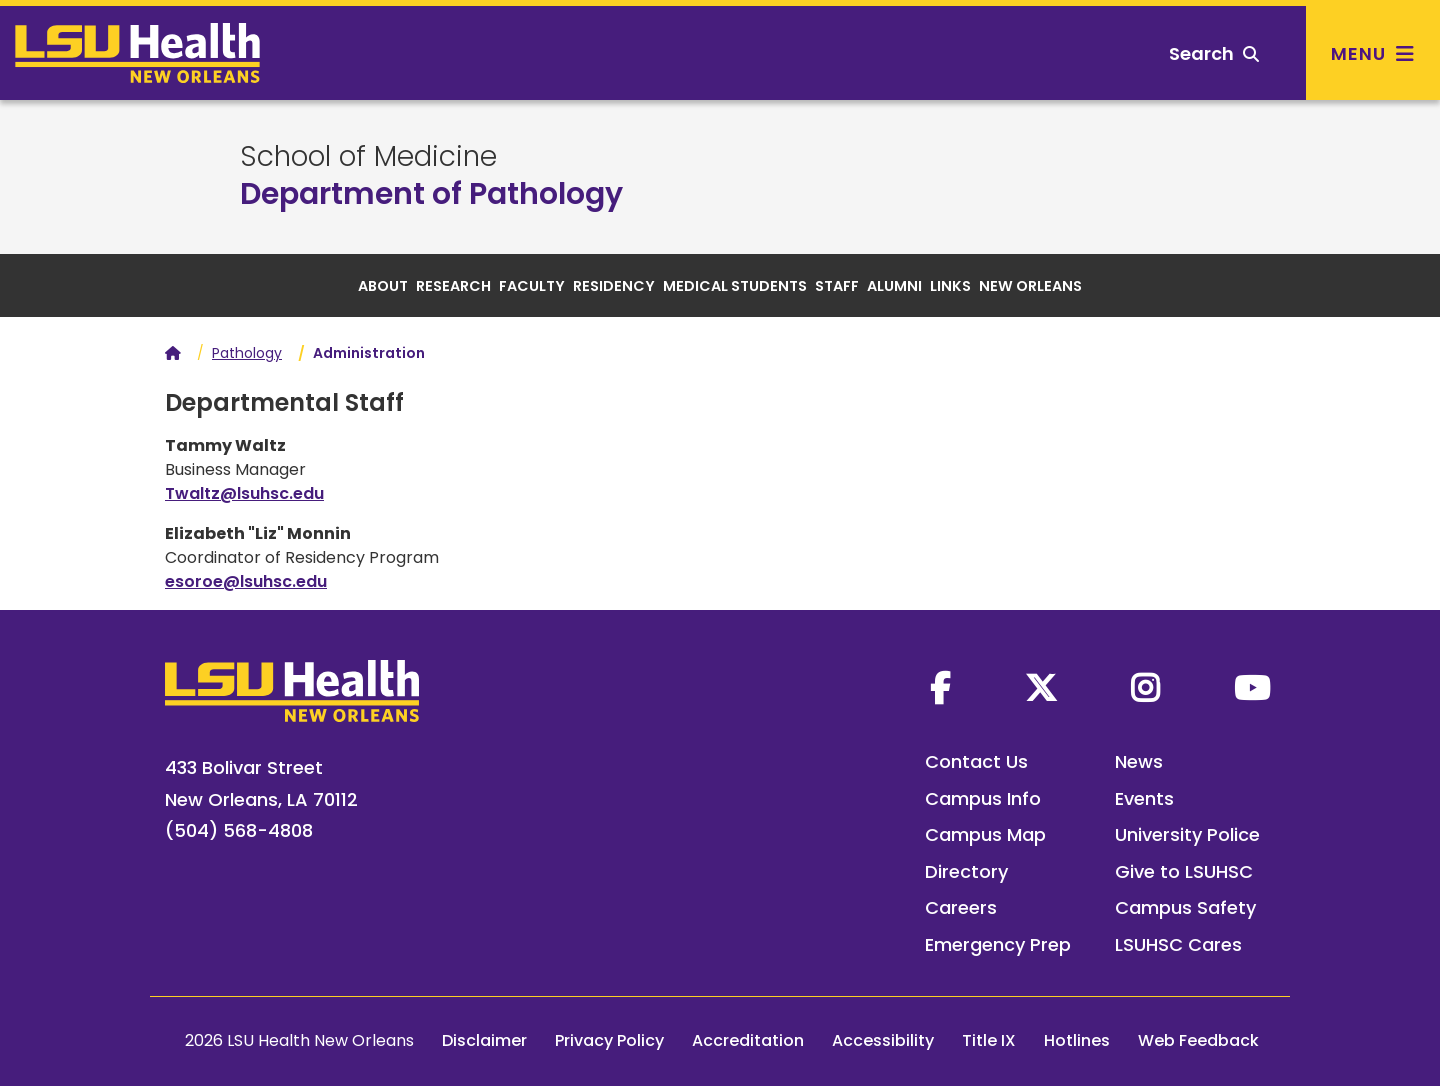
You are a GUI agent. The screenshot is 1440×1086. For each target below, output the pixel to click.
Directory (966, 871)
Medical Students (735, 286)
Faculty (532, 286)
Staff (837, 286)
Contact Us (976, 761)
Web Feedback (1198, 1040)
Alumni (894, 286)
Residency (614, 286)
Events (1144, 798)
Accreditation (748, 1040)
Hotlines (1077, 1040)
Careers (961, 907)
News (1139, 761)
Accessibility (883, 1040)
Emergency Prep (998, 944)
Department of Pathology (431, 194)
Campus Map (985, 834)
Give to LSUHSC (1184, 871)
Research (453, 286)
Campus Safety (1185, 907)
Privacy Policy (609, 1040)
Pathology (247, 353)
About (383, 286)
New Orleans (1030, 286)
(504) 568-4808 (239, 830)
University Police (1187, 834)
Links (950, 286)
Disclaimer (484, 1040)
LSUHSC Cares (1178, 944)
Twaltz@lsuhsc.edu (244, 493)
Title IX (989, 1040)
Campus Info (983, 798)
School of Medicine (368, 157)
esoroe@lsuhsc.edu (246, 581)
